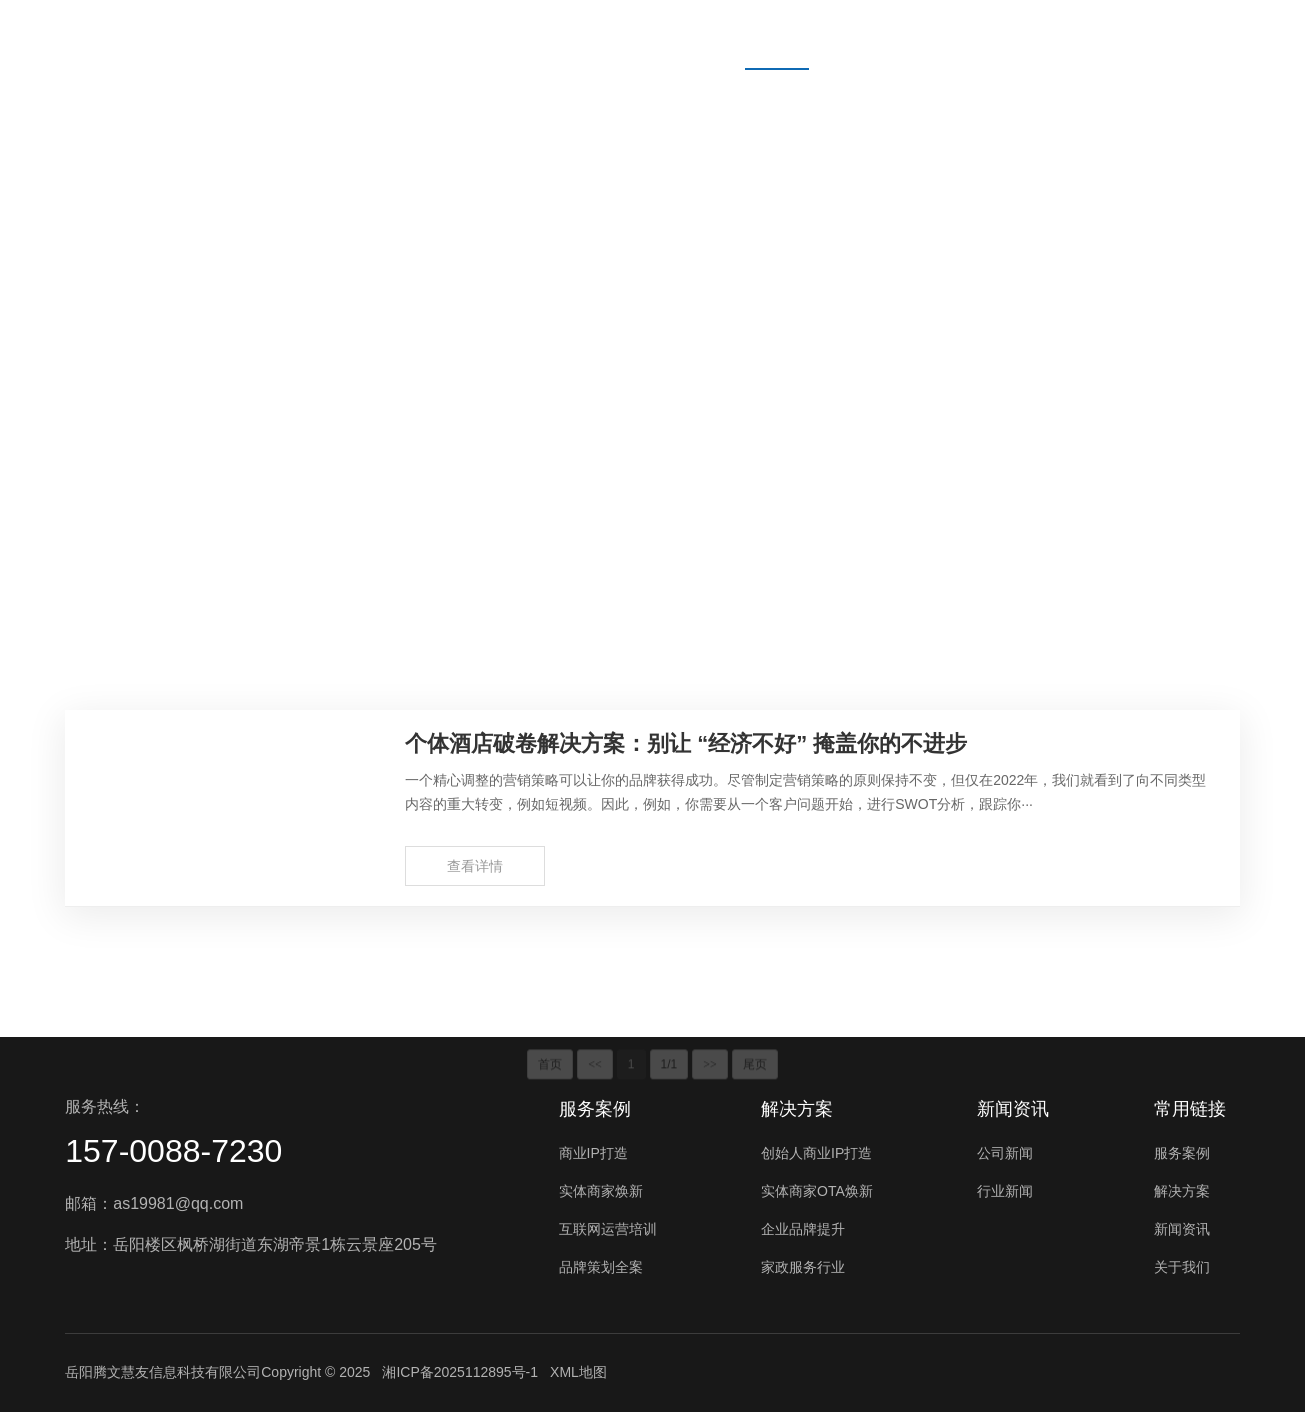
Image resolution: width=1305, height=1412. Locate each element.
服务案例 (665, 34)
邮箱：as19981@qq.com (154, 1203)
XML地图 (578, 1372)
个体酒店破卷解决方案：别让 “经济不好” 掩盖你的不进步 (686, 743)
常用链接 (1190, 1109)
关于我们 (1001, 34)
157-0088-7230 (173, 1151)
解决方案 (777, 34)
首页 (569, 34)
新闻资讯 (889, 34)
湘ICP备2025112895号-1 (460, 1372)
